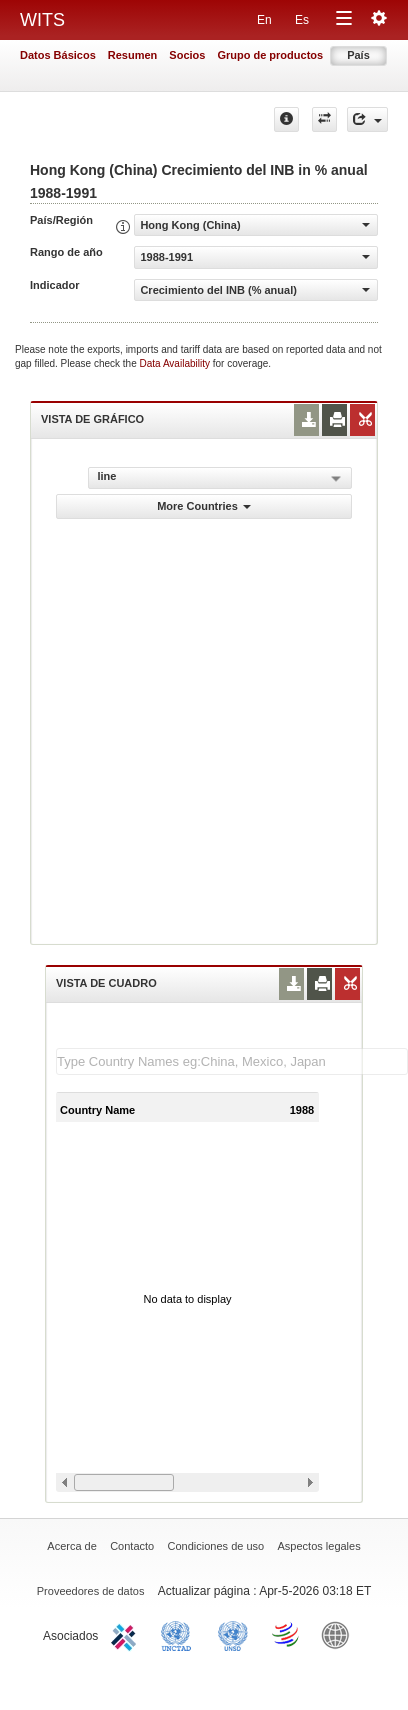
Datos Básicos (58, 55)
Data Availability (176, 363)
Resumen (133, 55)
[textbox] (232, 1061)
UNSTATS (233, 1634)
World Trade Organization (287, 1634)
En (264, 20)
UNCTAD (180, 1634)
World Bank (340, 1634)
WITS (42, 20)
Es (302, 20)
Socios (187, 55)
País (358, 55)
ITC (127, 1634)
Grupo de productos (270, 55)
